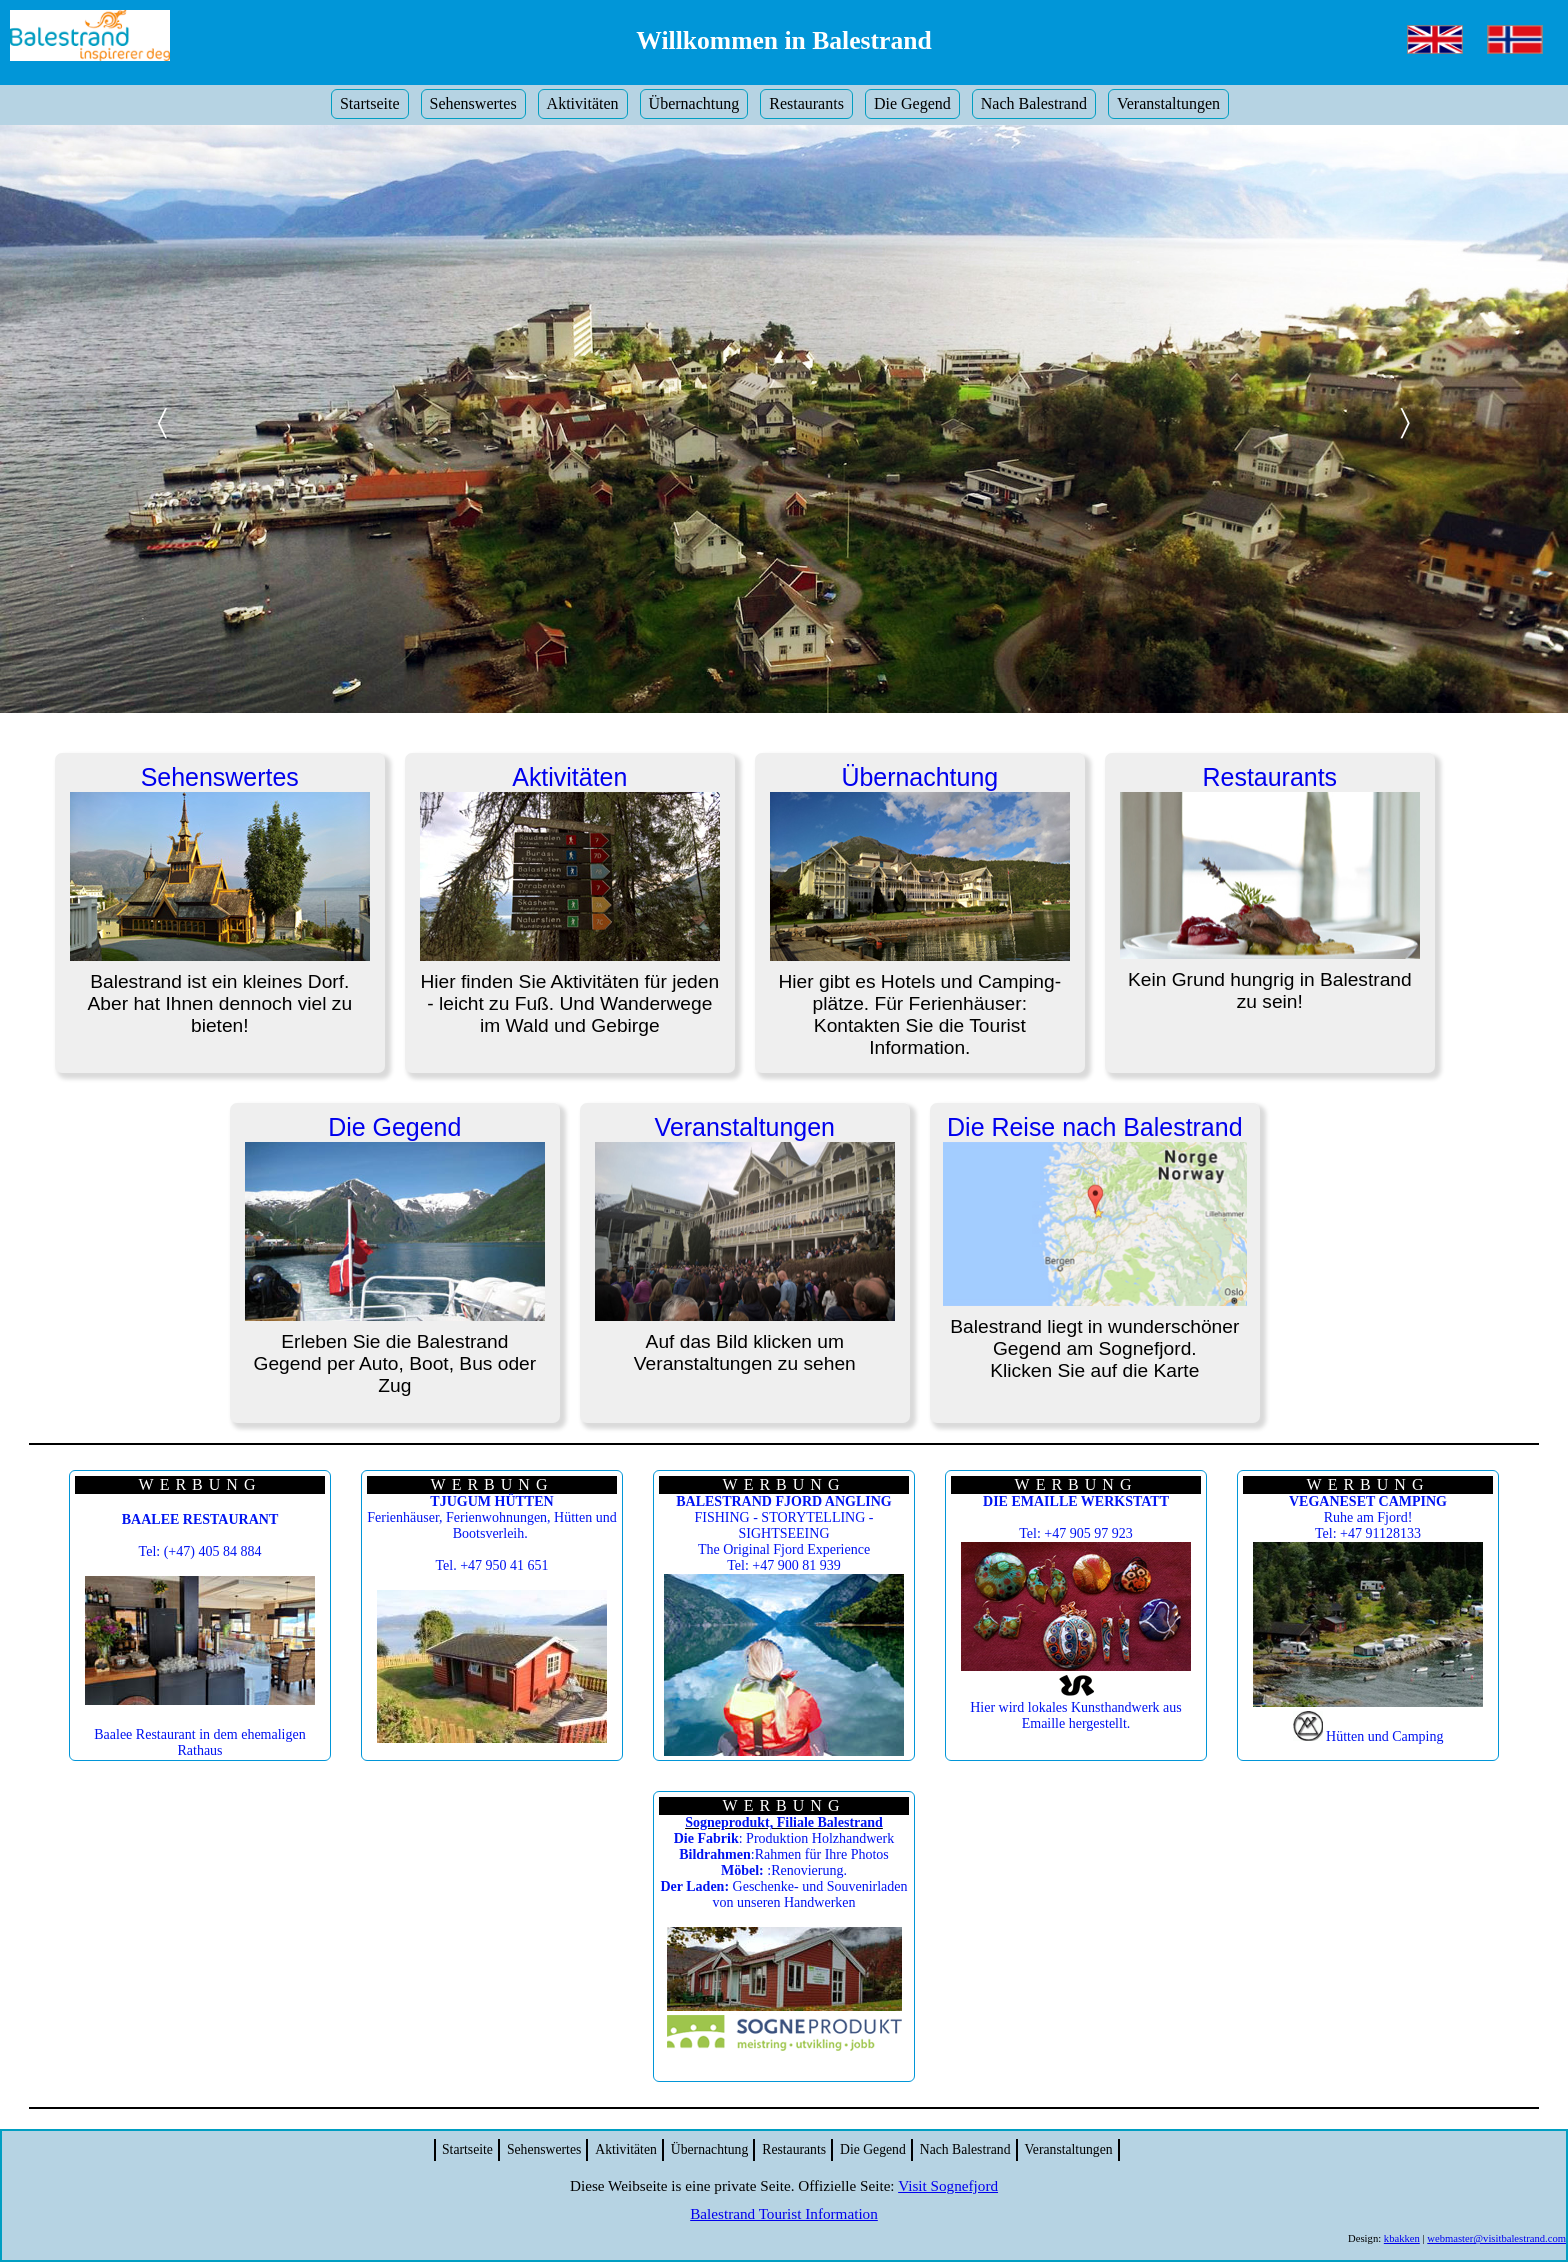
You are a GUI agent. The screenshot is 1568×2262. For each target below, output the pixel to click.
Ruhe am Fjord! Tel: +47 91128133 (1368, 1517)
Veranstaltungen (1168, 103)
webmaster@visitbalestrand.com (1496, 2238)
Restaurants (806, 103)
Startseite (370, 103)
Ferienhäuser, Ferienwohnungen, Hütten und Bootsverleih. (491, 1517)
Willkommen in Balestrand (783, 40)
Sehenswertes (473, 103)
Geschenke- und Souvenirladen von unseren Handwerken (783, 1894)
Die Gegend (912, 103)
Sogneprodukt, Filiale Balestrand (784, 1822)
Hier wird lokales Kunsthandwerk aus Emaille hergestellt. (1076, 1715)
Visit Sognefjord (948, 2185)
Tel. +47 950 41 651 (491, 1565)
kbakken (1402, 2238)
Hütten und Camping (1384, 1736)
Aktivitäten (583, 103)
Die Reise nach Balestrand (1094, 1127)
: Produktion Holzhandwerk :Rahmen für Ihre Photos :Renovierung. (784, 1854)
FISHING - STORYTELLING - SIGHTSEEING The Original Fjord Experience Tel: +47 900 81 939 (783, 1533)
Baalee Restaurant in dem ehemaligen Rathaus (199, 1742)
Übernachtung (694, 103)
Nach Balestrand (1034, 103)
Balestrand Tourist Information (784, 2213)
